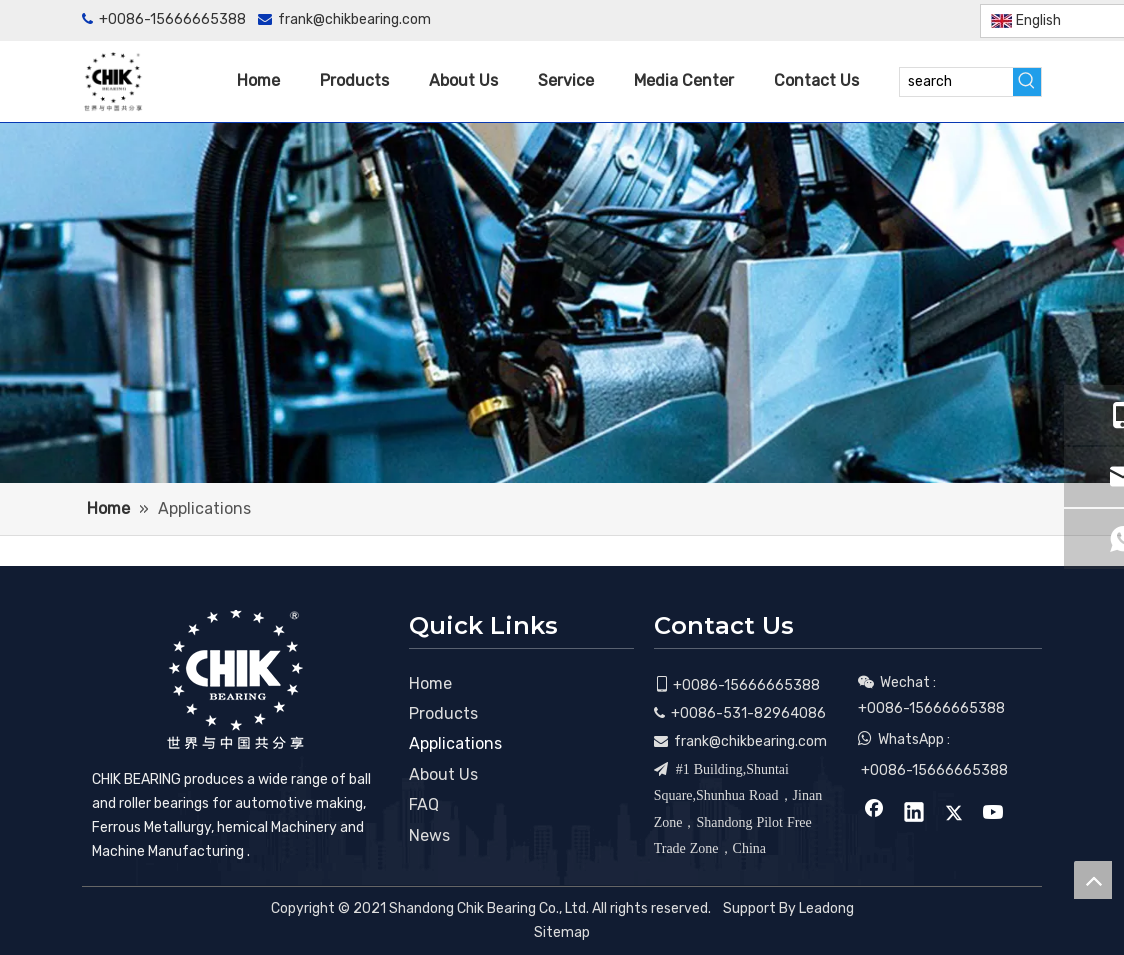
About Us (443, 774)
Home (430, 683)
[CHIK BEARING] (235, 679)
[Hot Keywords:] (1027, 82)
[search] (956, 82)
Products (443, 713)
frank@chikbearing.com (354, 19)
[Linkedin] (876, 20)
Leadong (826, 908)
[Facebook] (843, 20)
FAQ (424, 804)
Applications (455, 743)
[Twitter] (909, 20)
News (429, 835)
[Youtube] (942, 20)
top (1093, 880)
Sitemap (562, 932)
